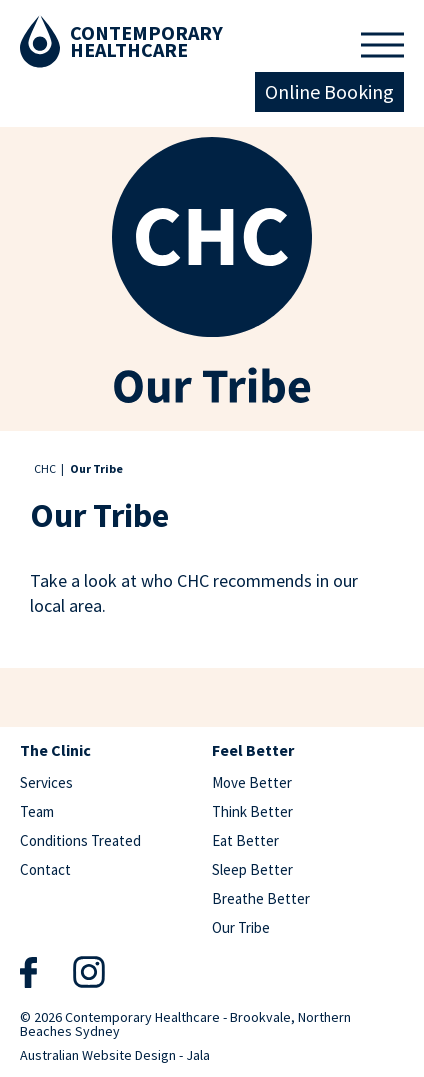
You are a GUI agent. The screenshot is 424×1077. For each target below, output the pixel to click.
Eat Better (245, 840)
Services (46, 782)
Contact (45, 869)
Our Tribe (241, 927)
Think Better (252, 811)
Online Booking (329, 91)
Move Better (252, 782)
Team (37, 811)
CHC (45, 468)
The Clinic (55, 751)
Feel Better (253, 751)
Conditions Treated (80, 840)
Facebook (28, 972)
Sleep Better (252, 869)
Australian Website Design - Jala (115, 1054)
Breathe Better (261, 898)
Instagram (89, 971)
